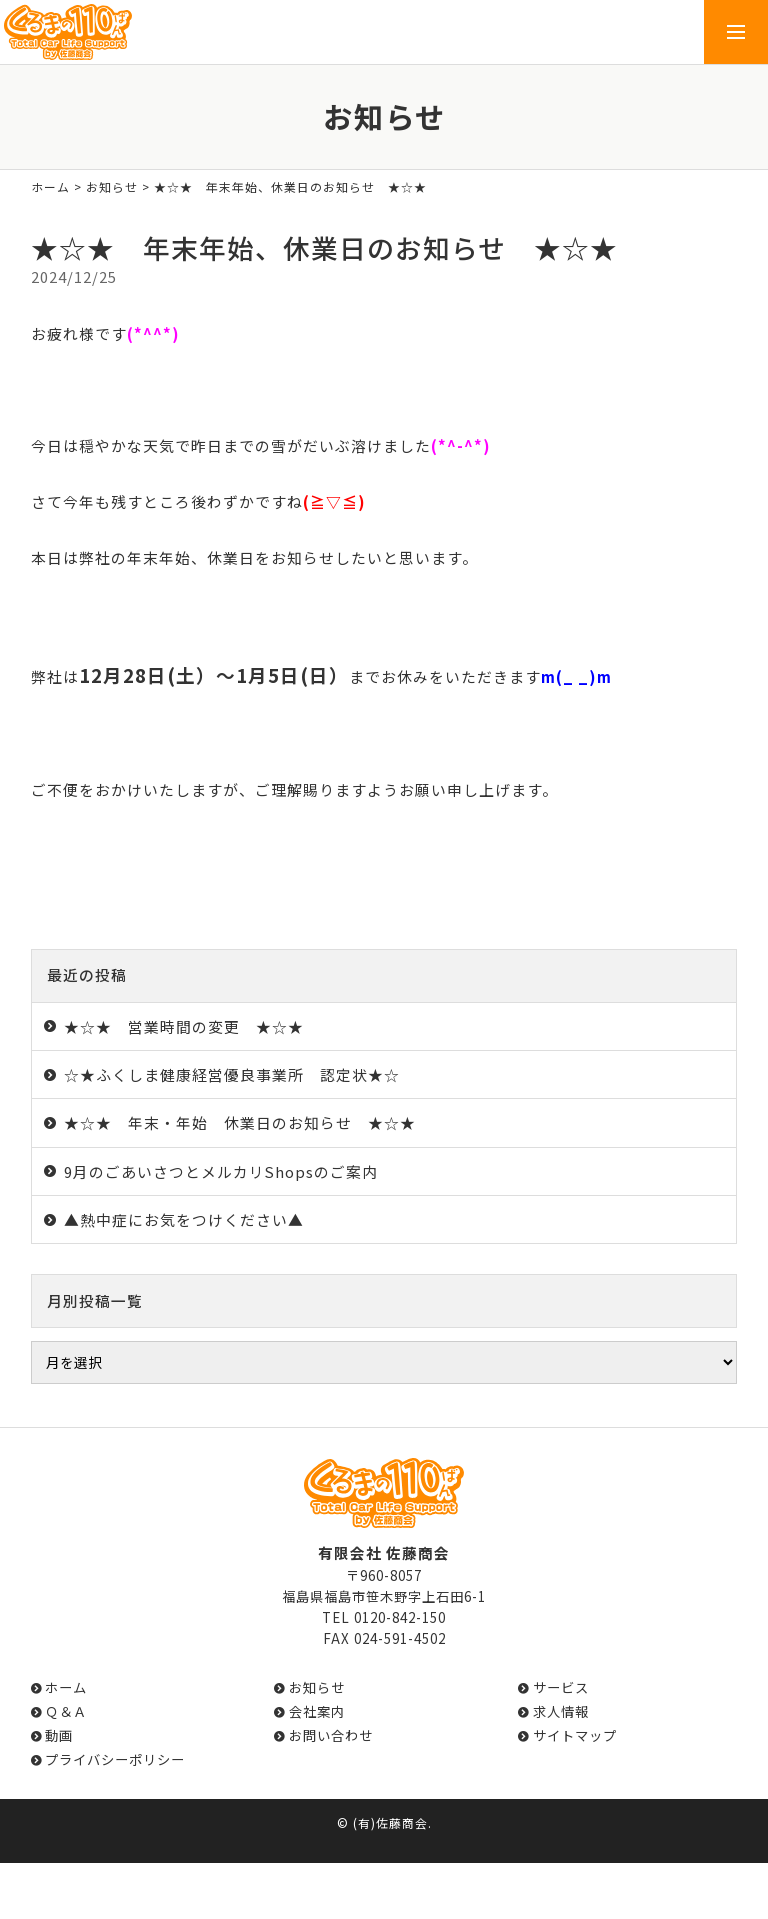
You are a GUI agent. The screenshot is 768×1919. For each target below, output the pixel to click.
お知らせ (112, 186)
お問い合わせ (331, 1735)
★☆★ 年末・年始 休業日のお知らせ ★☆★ (240, 1122)
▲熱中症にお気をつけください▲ (184, 1219)
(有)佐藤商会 (390, 1822)
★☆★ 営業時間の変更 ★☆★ (184, 1026)
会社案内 (317, 1711)
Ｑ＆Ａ (66, 1711)
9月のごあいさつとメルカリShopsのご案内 (221, 1171)
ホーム (50, 186)
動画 (59, 1735)
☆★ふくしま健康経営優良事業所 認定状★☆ (232, 1074)
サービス (561, 1687)
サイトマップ (575, 1735)
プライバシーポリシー (115, 1759)
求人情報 (561, 1711)
